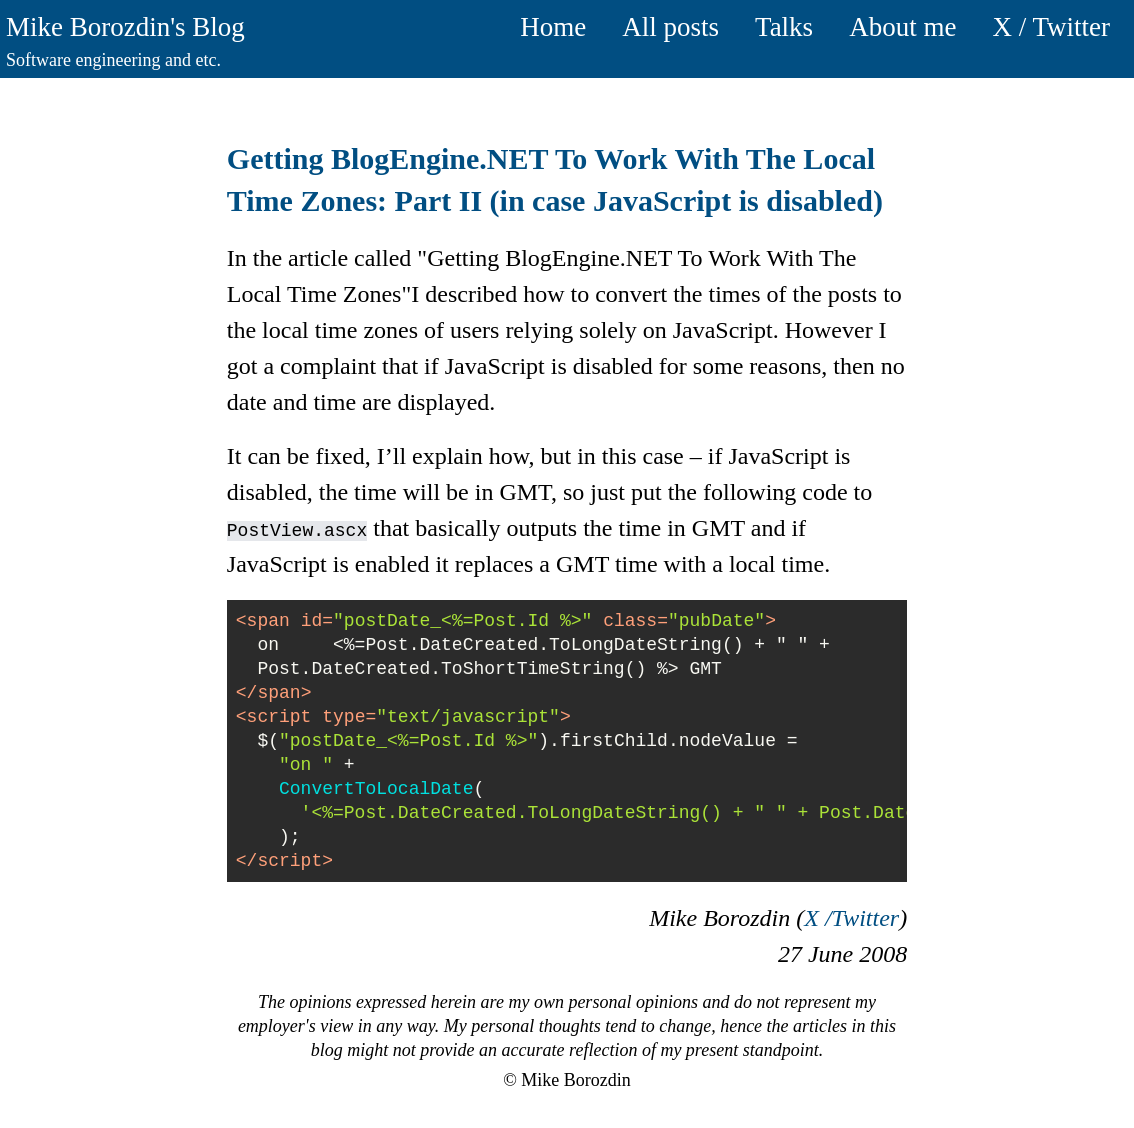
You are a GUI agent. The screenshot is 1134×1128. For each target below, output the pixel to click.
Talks (784, 27)
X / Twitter (1051, 27)
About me (902, 27)
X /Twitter (851, 918)
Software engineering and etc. (113, 60)
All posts (670, 27)
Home (553, 27)
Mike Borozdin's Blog (125, 27)
